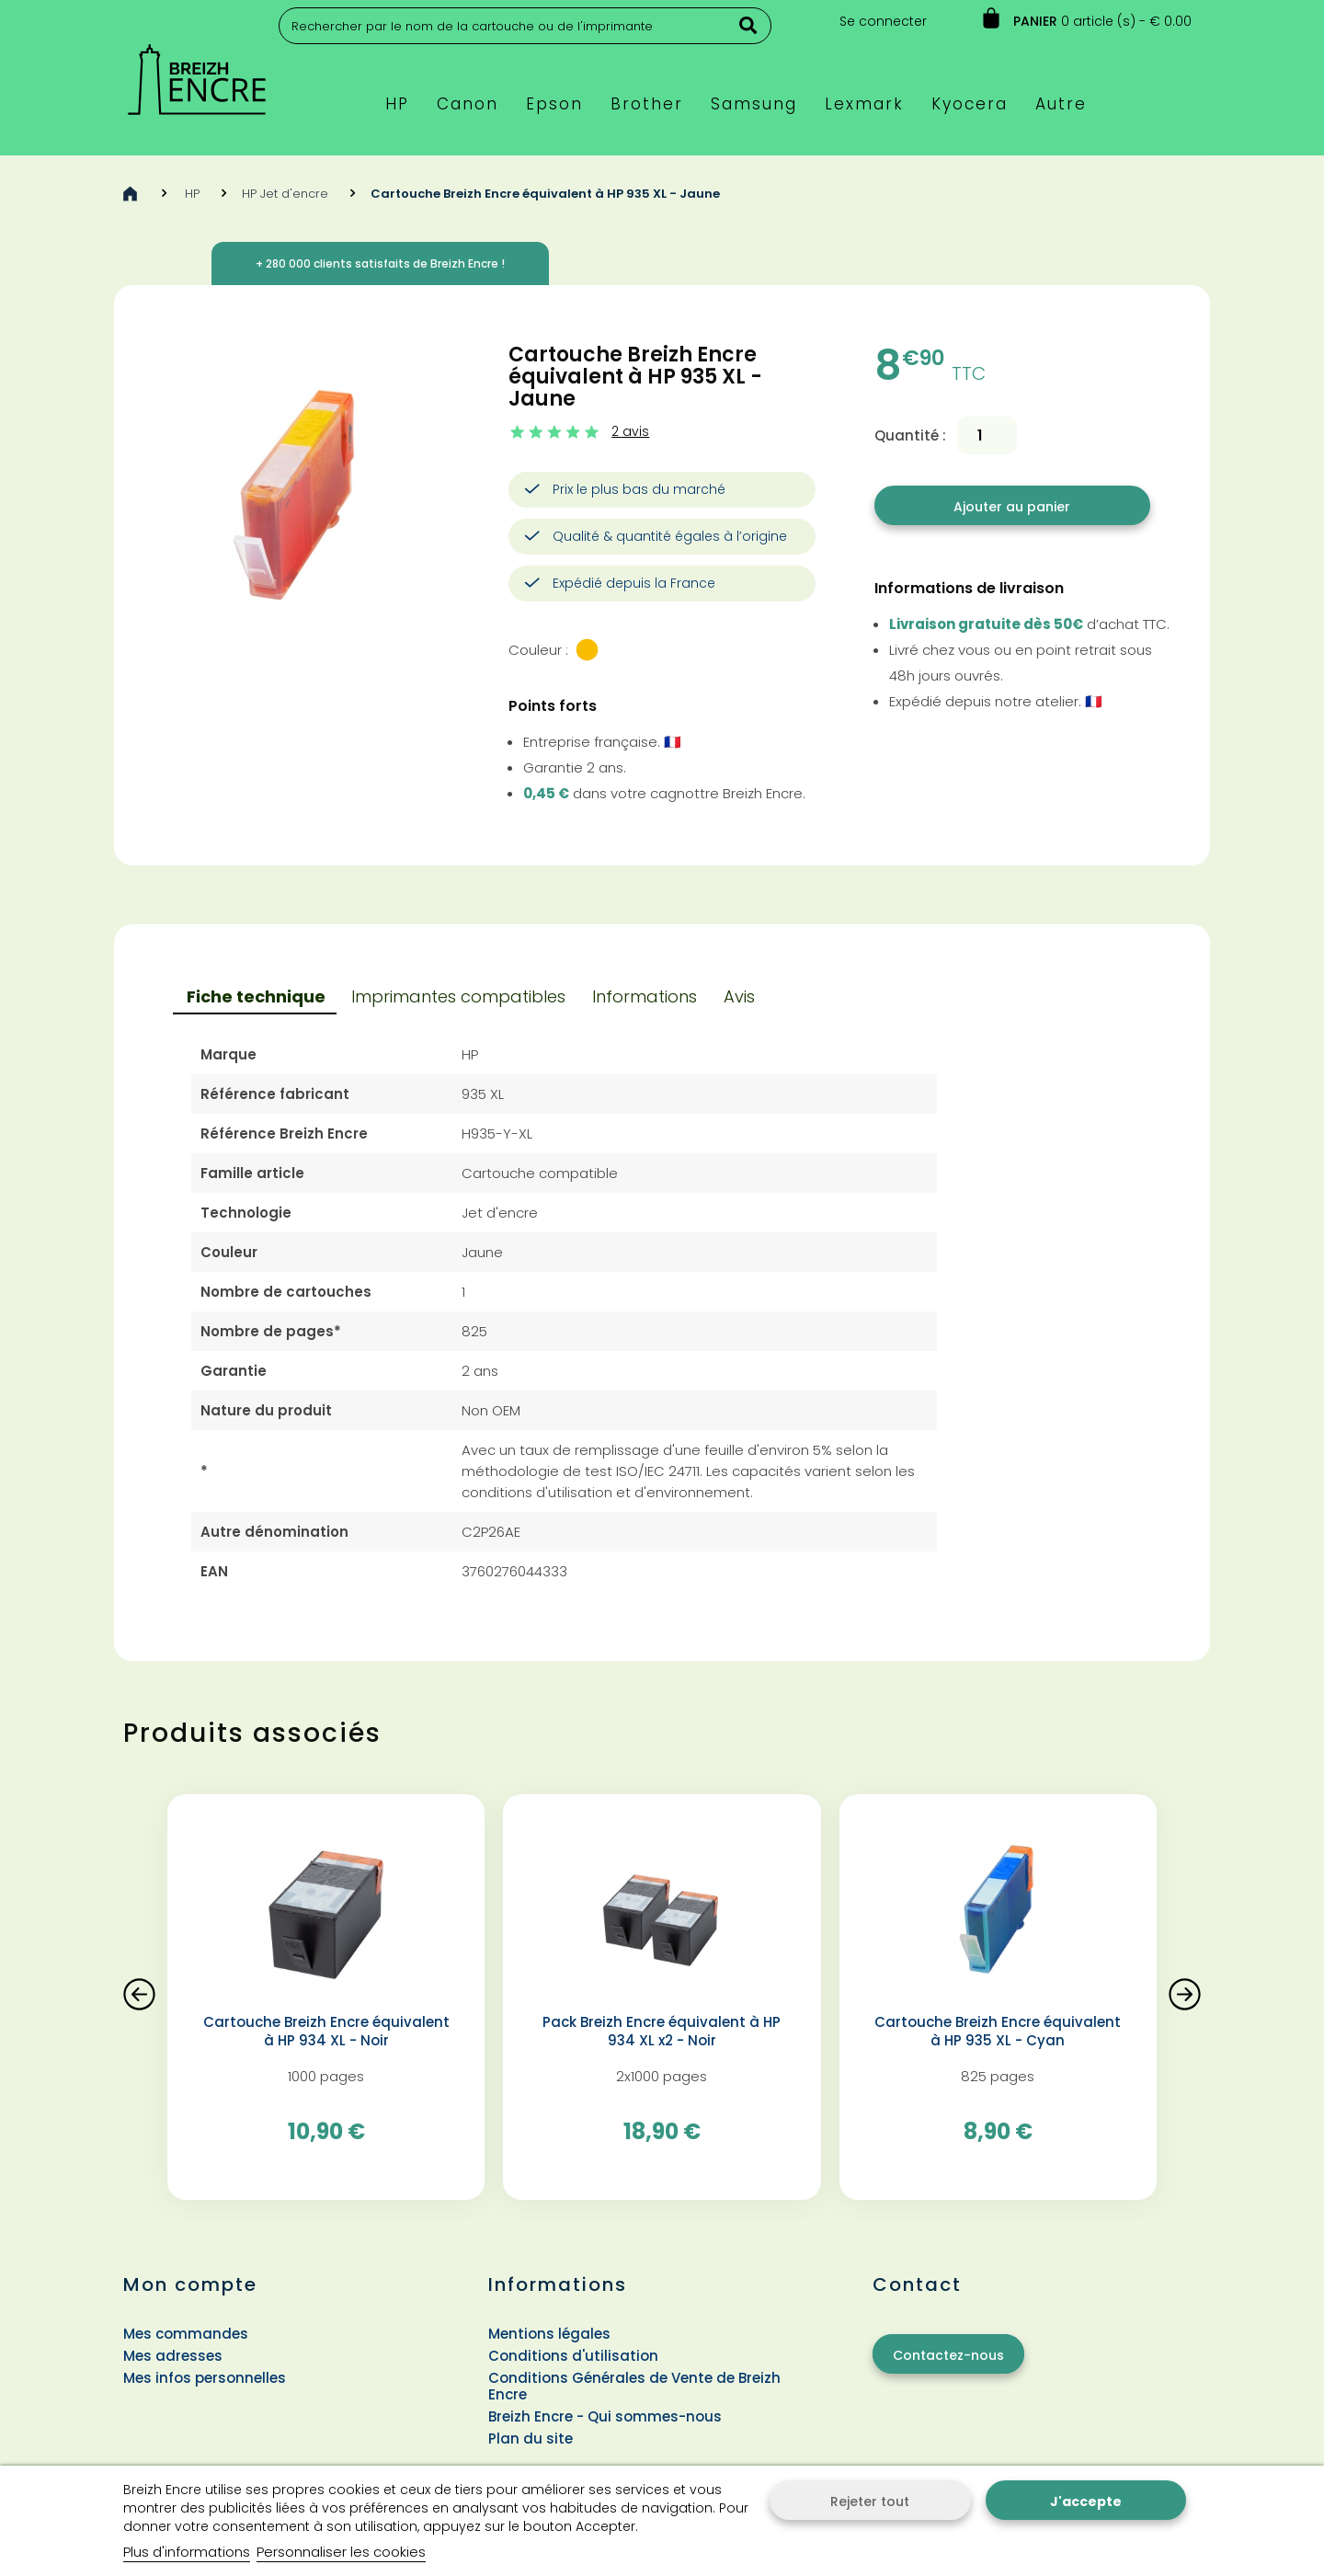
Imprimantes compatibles (458, 996)
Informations (644, 996)
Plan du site (530, 2438)
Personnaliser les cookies (341, 2551)
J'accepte (1086, 2501)
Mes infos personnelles (204, 2377)
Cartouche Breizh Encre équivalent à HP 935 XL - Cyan (997, 2031)
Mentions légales (549, 2333)
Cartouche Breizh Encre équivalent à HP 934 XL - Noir (326, 2031)
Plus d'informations (186, 2551)
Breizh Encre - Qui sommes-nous (605, 2416)
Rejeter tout (869, 2501)
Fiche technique (256, 996)
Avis (739, 996)
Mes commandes (185, 2333)
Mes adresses (173, 2355)
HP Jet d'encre (285, 193)
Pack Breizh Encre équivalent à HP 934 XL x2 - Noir (661, 2031)
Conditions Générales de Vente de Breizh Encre (634, 2386)
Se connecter (883, 21)
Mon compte (190, 2284)
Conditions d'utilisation (573, 2355)
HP (192, 193)
